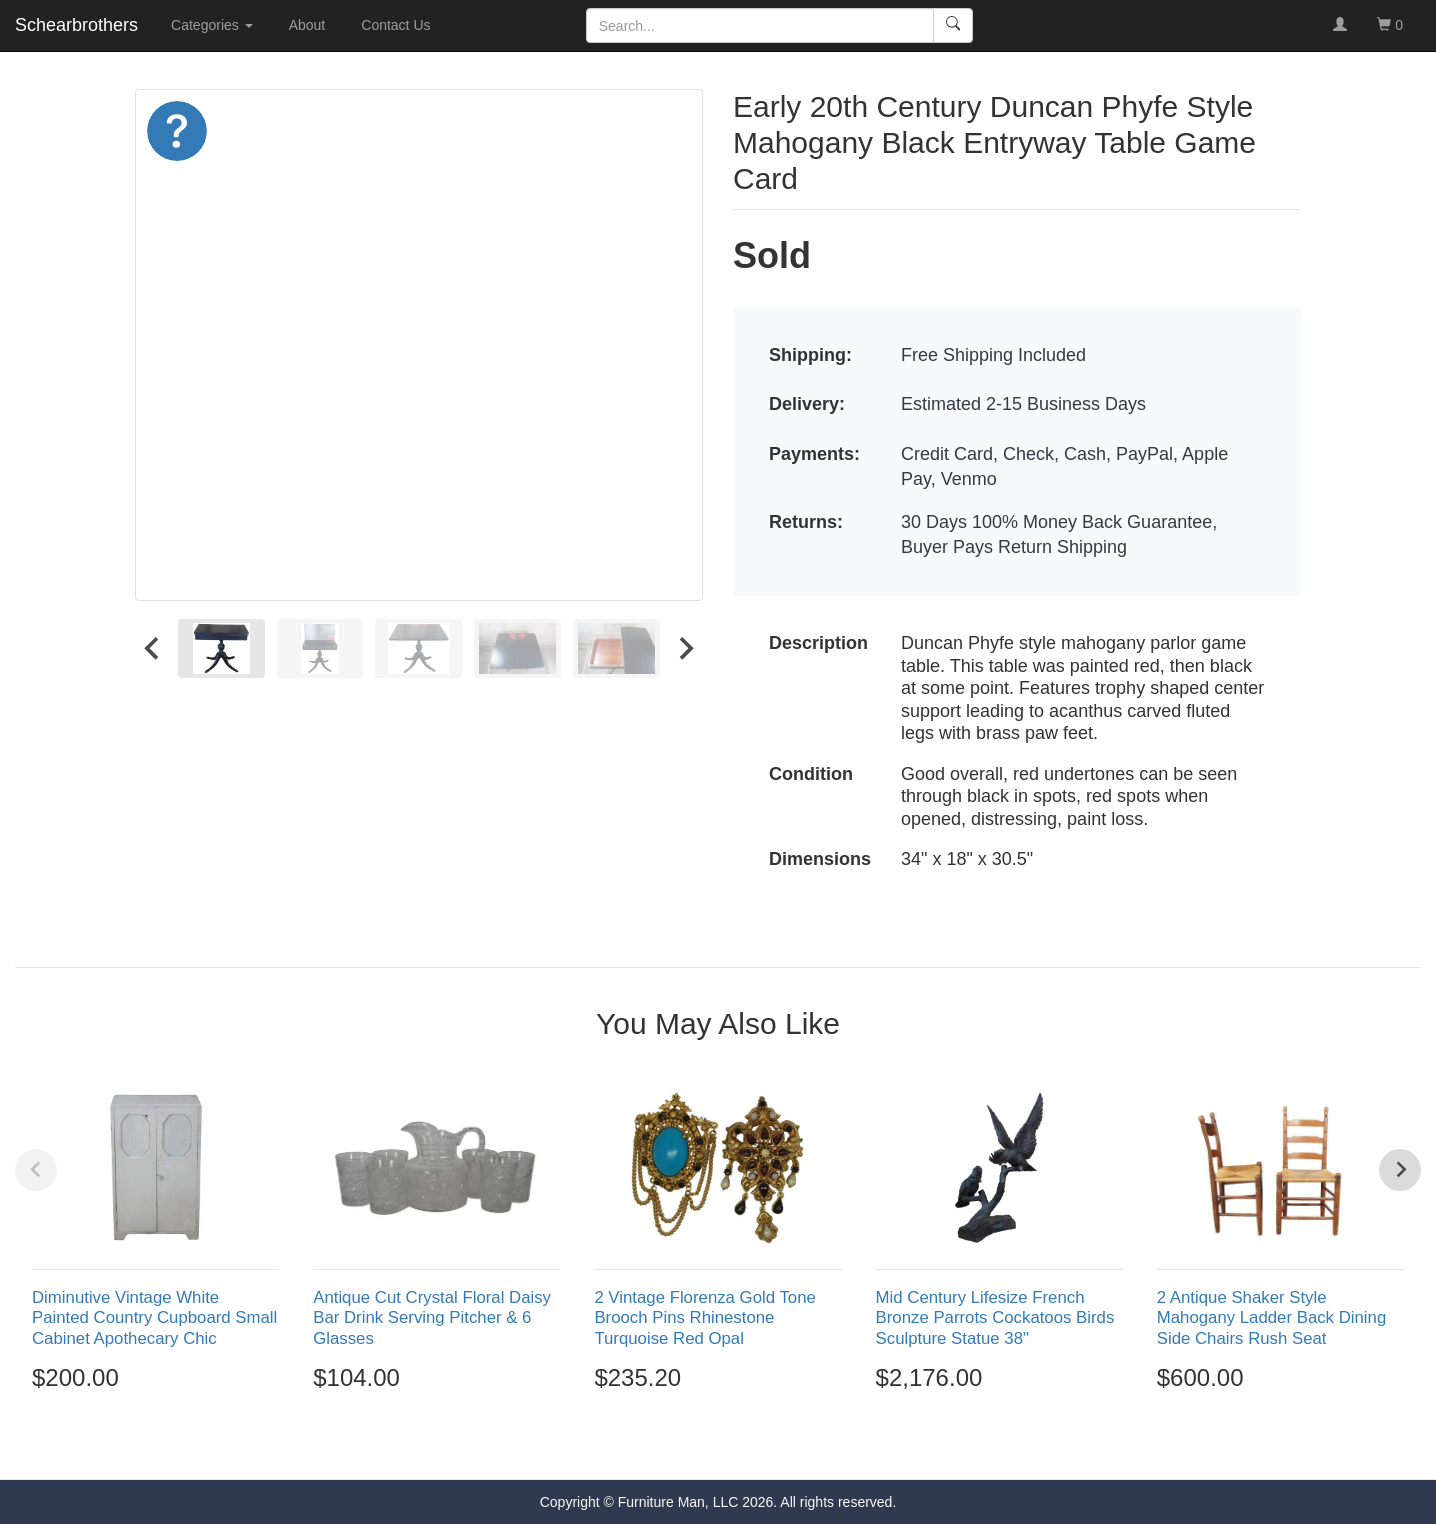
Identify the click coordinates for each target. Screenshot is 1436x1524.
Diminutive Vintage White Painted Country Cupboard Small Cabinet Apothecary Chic (154, 1317)
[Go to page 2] (697, 1443)
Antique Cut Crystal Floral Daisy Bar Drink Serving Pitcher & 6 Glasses (432, 1317)
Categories (212, 25)
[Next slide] (685, 648)
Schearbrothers (76, 25)
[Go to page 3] (718, 1443)
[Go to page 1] (674, 1443)
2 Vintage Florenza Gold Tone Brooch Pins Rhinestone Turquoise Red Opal (704, 1317)
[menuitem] (221, 648)
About (307, 25)
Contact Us (395, 25)
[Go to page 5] (761, 1443)
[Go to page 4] (740, 1443)
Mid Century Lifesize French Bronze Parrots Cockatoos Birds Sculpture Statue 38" (995, 1317)
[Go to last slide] (153, 648)
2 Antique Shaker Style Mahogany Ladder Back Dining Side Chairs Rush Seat (1272, 1317)
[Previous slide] (36, 1170)
